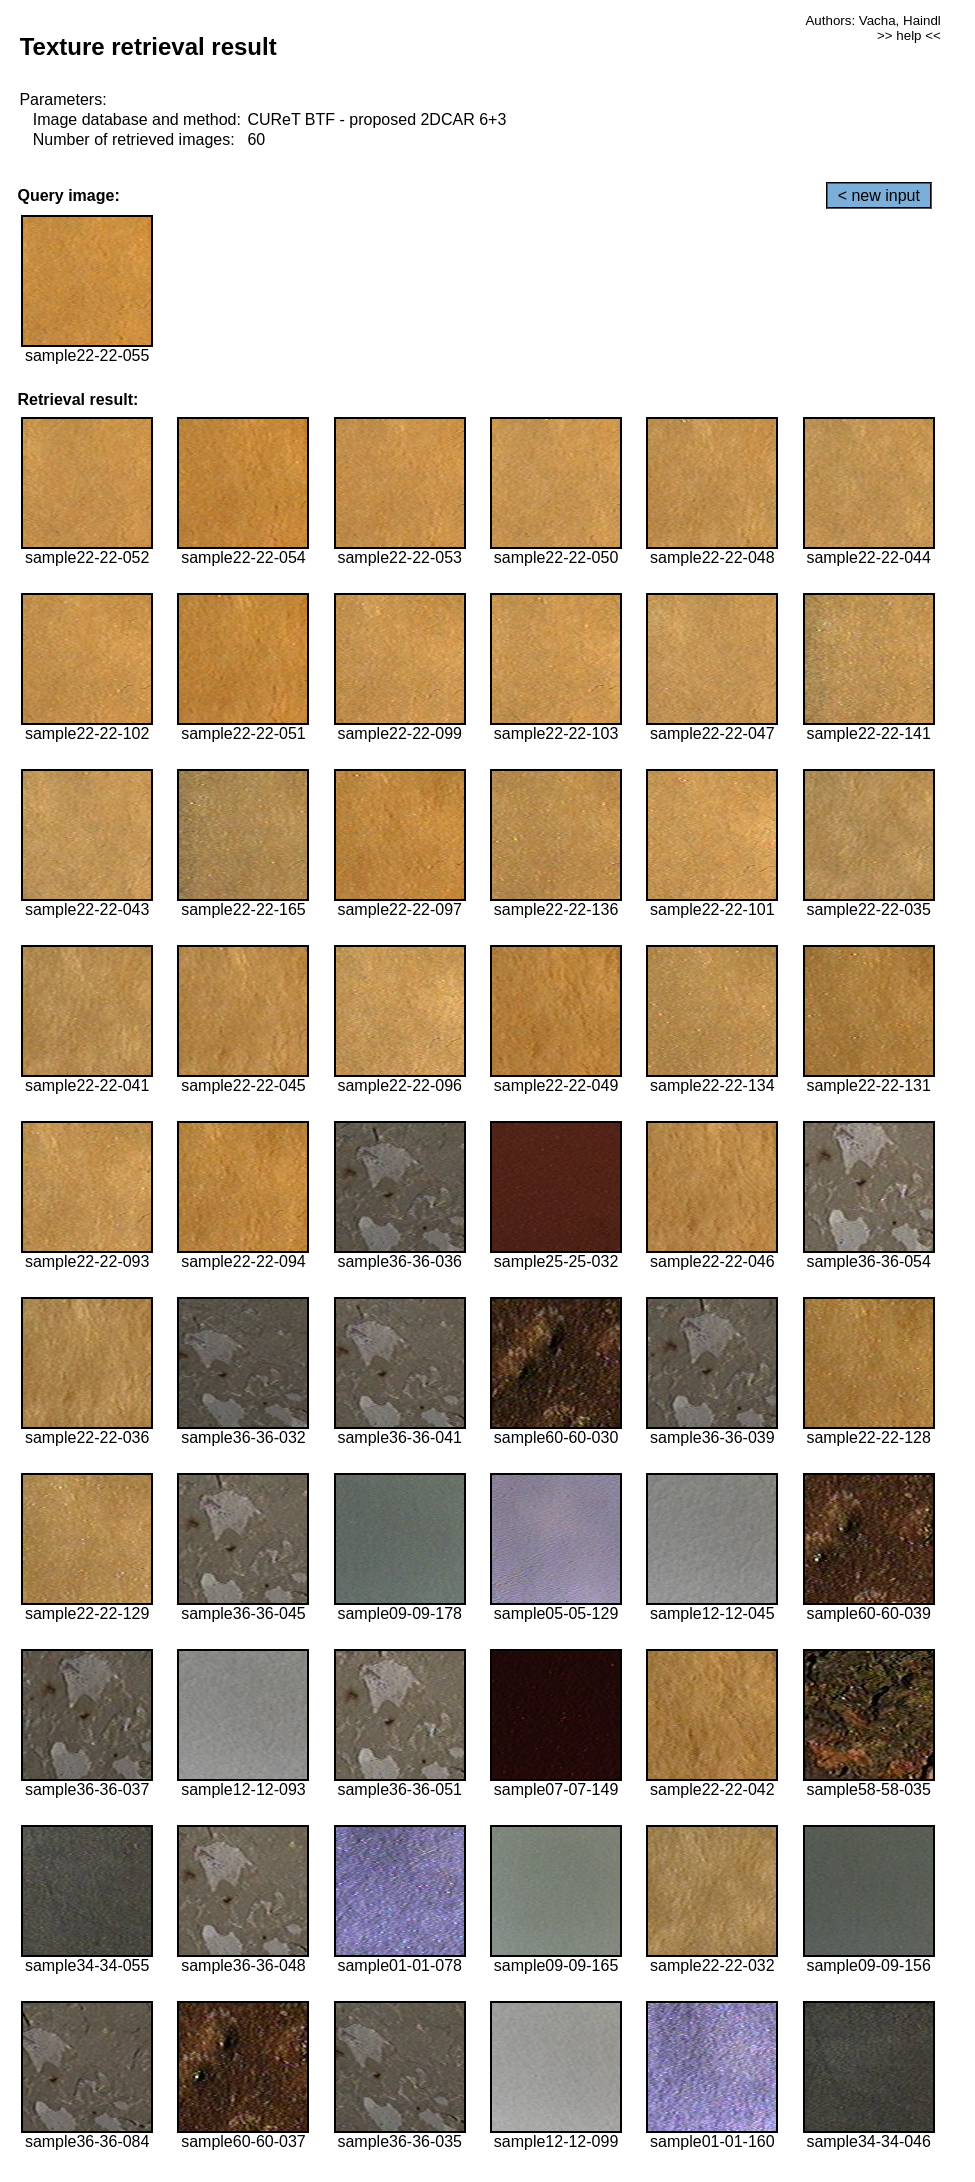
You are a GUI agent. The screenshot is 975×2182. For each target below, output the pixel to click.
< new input (879, 195)
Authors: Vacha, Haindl (872, 20)
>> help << (909, 35)
